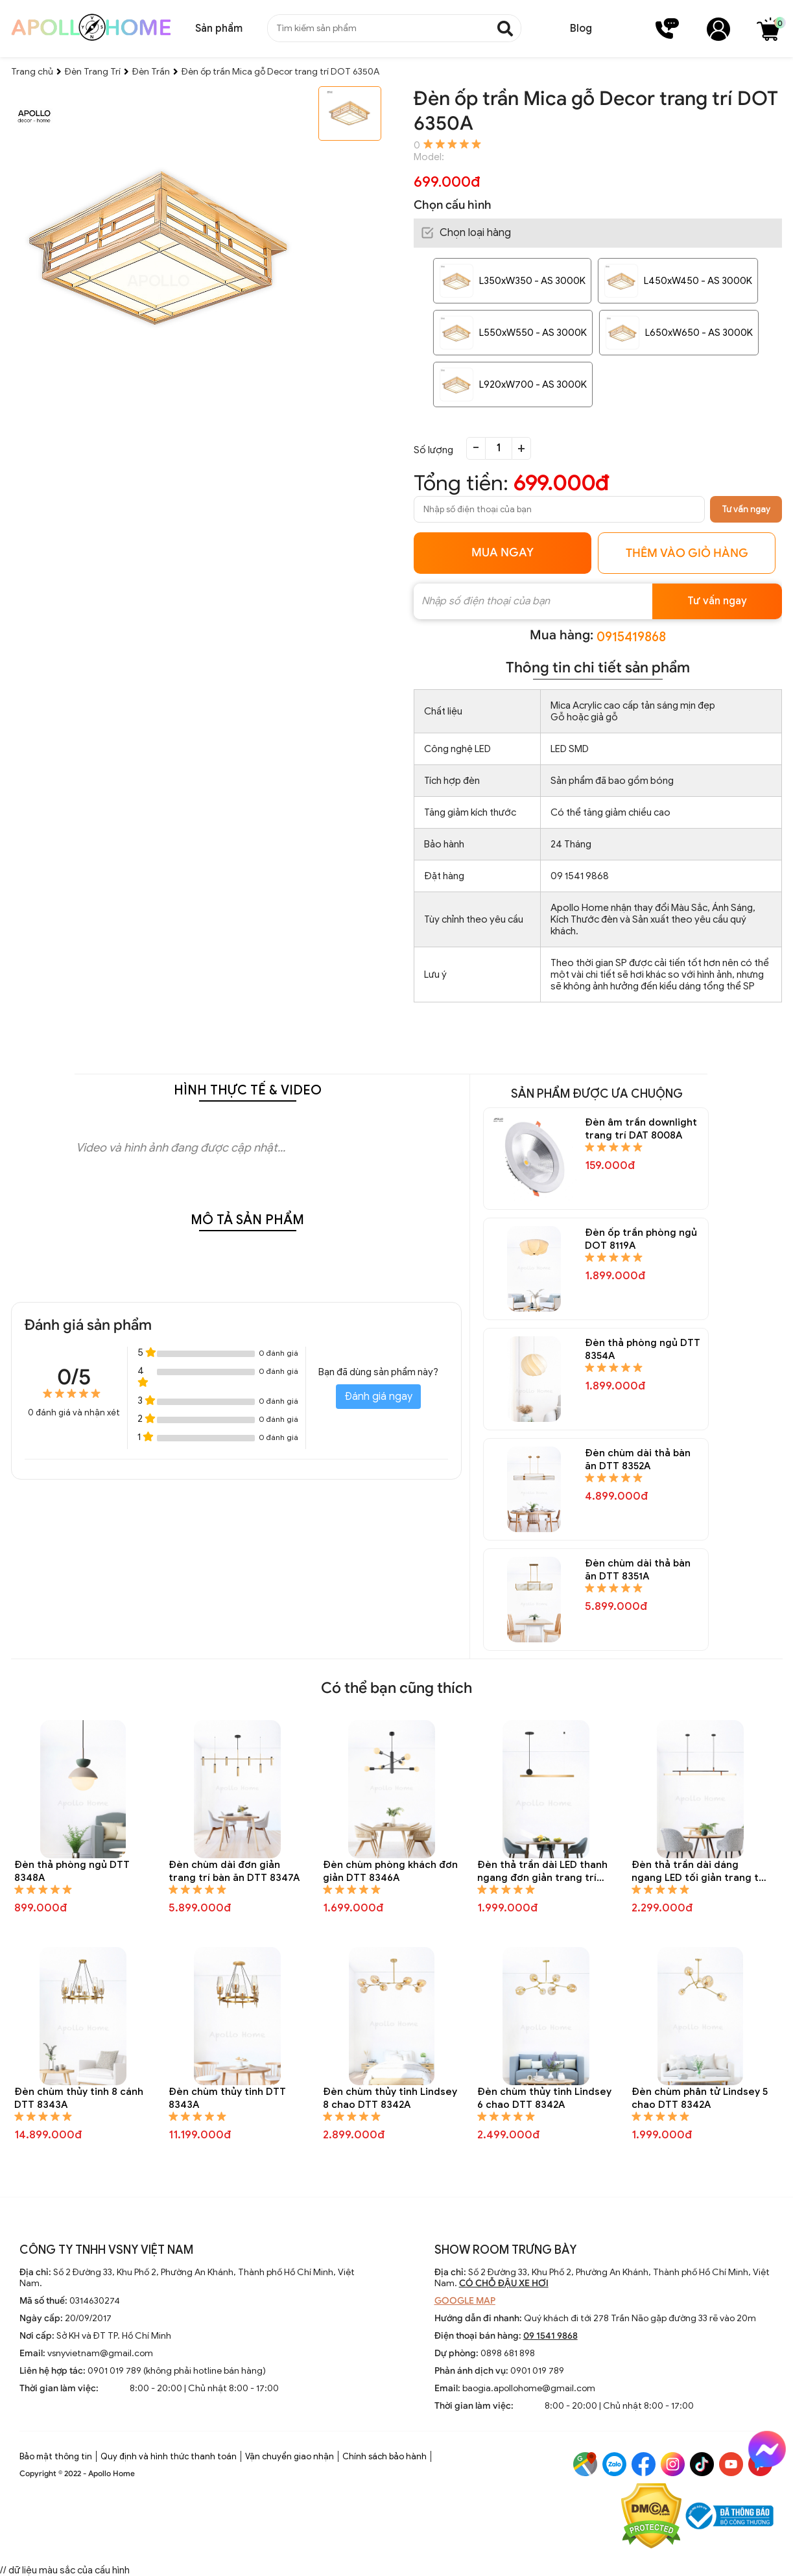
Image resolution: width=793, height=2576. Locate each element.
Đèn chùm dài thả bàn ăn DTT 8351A (638, 1569)
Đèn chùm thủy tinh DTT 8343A (227, 2098)
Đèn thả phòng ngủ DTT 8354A (642, 1349)
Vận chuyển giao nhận (289, 2456)
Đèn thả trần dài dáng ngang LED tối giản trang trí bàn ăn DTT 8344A (699, 1871)
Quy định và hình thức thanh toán (169, 2456)
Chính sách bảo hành (384, 2456)
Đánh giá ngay (378, 1396)
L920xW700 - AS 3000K (533, 384)
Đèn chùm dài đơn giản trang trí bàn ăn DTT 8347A (234, 1871)
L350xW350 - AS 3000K (532, 281)
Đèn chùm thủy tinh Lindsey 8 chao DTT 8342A (390, 2098)
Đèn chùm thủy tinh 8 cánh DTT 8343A (78, 2098)
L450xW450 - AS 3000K (698, 281)
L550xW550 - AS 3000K (533, 332)
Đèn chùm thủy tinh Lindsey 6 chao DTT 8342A (544, 2098)
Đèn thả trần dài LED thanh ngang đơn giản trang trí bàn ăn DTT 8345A (542, 1871)
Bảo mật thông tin (55, 2456)
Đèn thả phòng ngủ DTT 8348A (72, 1871)
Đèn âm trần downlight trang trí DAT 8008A (641, 1129)
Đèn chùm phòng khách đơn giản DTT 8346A (390, 1871)
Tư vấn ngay (746, 509)
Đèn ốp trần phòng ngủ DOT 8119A (641, 1239)
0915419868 (631, 637)
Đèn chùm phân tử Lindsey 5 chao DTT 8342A (700, 2098)
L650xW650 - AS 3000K (699, 332)
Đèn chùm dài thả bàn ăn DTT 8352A (638, 1459)
